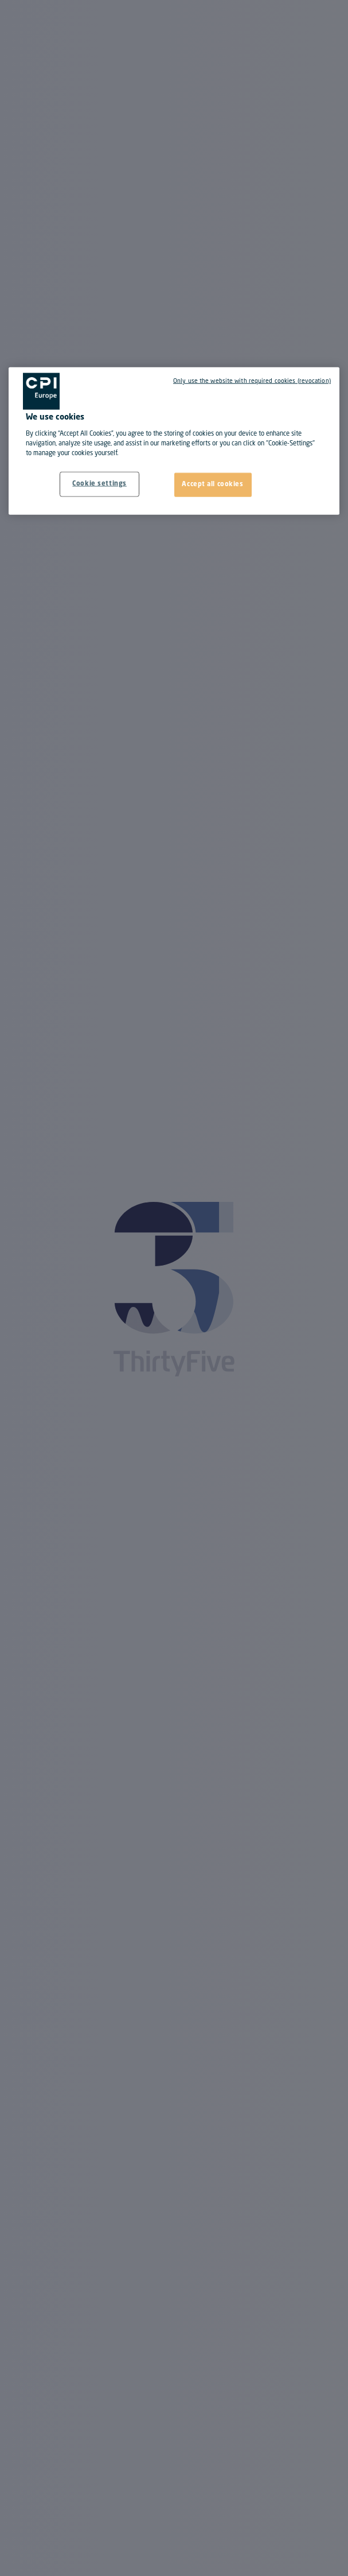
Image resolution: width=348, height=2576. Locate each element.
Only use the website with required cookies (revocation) (252, 381)
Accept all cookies (212, 484)
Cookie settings (99, 483)
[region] (174, 441)
